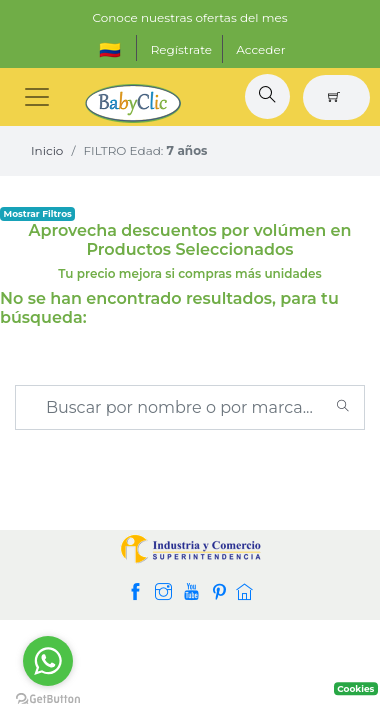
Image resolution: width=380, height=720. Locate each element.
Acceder (260, 49)
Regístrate (181, 49)
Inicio (47, 150)
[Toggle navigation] (37, 97)
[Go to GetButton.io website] (48, 699)
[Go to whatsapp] (48, 661)
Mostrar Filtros (38, 213)
